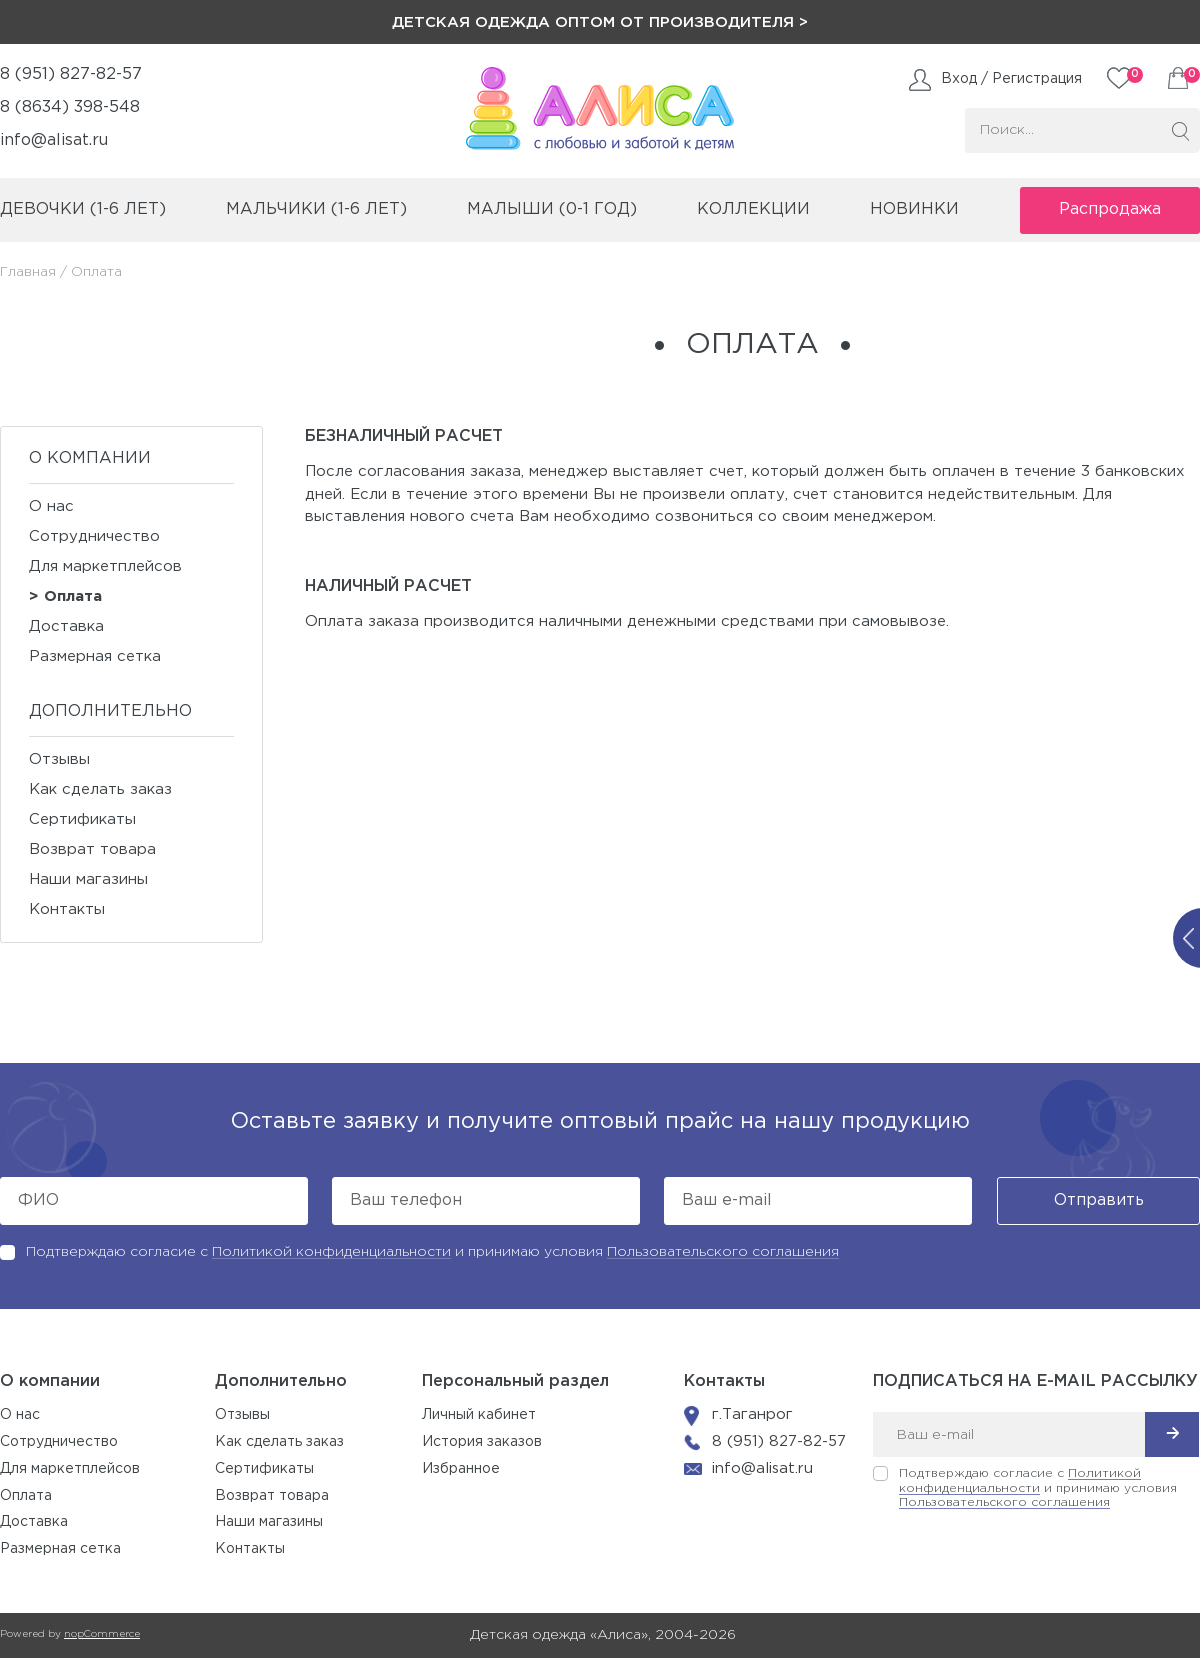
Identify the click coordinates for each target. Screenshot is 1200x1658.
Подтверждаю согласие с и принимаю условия (432, 1252)
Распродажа (1110, 209)
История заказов (482, 1442)
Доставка (66, 626)
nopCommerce (102, 1634)
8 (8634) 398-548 (70, 107)
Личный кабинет (479, 1415)
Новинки (914, 209)
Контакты (67, 909)
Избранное (461, 1469)
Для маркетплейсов (105, 566)
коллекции (753, 209)
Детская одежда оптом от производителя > (600, 22)
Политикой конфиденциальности (331, 1252)
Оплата (73, 596)
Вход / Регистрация (1011, 79)
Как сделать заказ (100, 789)
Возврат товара (92, 849)
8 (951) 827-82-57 (71, 74)
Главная (28, 272)
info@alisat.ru (54, 140)
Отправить (1099, 1200)
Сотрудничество (94, 536)
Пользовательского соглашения (723, 1252)
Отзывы (59, 759)
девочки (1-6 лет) (83, 209)
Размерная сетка (95, 656)
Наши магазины (88, 879)
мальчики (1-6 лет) (316, 209)
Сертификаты (82, 819)
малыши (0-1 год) (552, 209)
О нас (51, 506)
